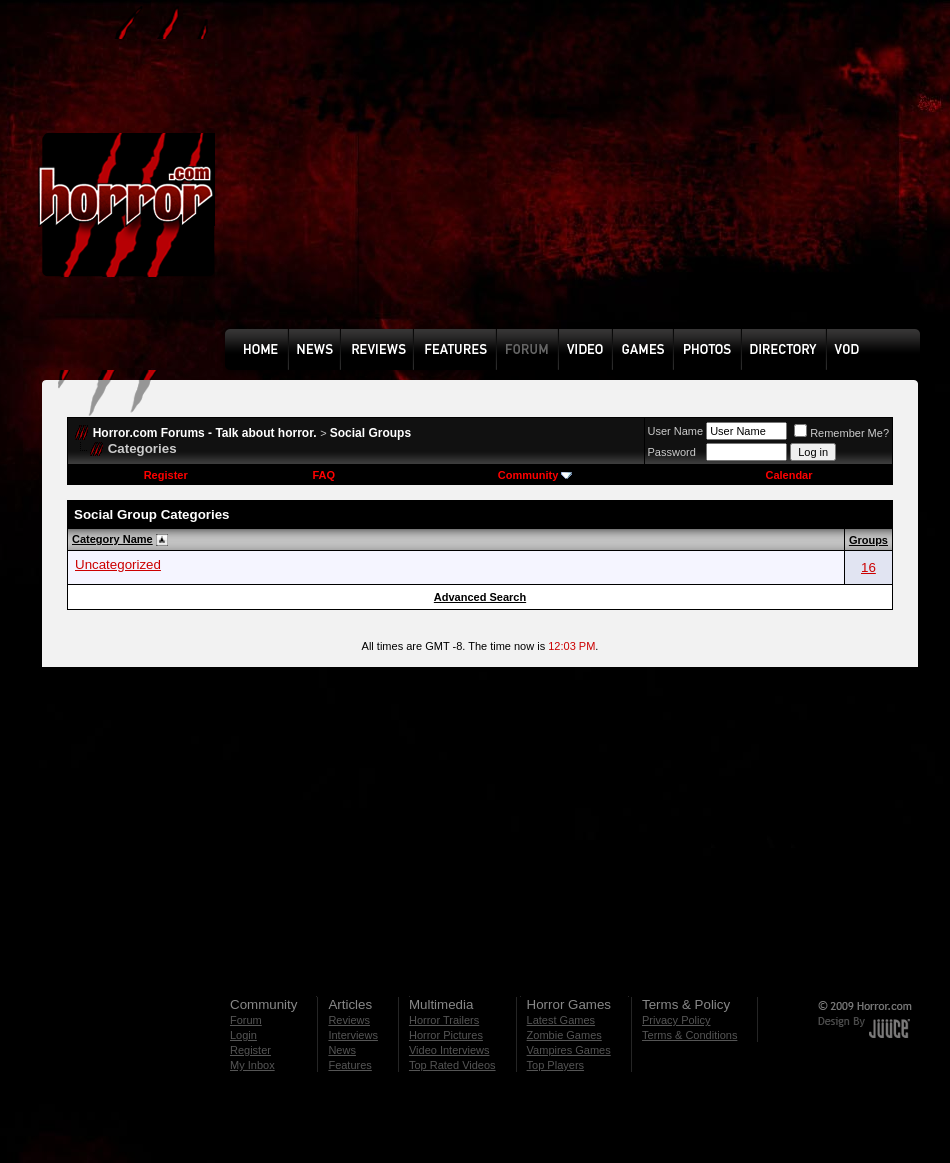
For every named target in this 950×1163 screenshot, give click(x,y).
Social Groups (370, 433)
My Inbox (252, 1065)
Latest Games (561, 1020)
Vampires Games (569, 1050)
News (342, 1050)
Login (243, 1035)
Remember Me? (841, 433)
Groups (868, 540)
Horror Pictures (446, 1035)
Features (349, 1065)
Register (166, 475)
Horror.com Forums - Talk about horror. (205, 433)
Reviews (349, 1020)
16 (868, 567)
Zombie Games (564, 1035)
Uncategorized (118, 564)
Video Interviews (449, 1050)
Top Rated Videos (452, 1065)
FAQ (323, 475)
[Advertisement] (483, 179)
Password (672, 452)
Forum (246, 1020)
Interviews (353, 1035)
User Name (676, 431)
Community (535, 475)
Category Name (112, 539)
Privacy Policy (676, 1020)
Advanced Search (480, 597)
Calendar (788, 475)
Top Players (555, 1065)
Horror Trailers (444, 1020)
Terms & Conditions (689, 1035)
